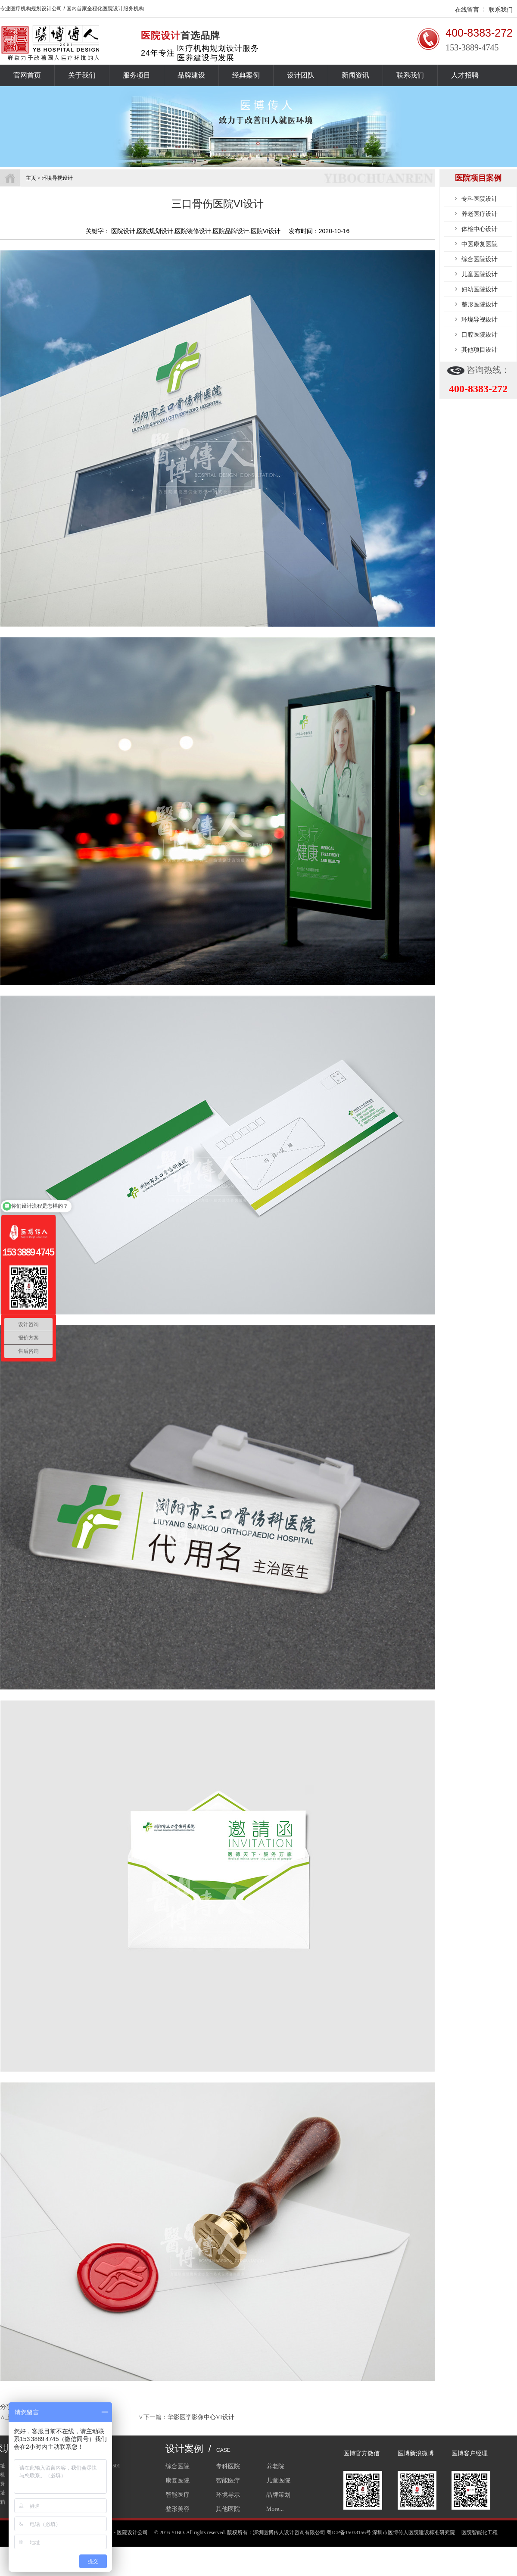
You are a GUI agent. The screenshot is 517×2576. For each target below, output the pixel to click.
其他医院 (228, 2509)
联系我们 (501, 9)
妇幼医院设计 (479, 289)
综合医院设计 (479, 259)
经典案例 (246, 75)
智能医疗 (228, 2480)
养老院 (275, 2466)
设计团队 (301, 75)
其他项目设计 (479, 349)
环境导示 (228, 2495)
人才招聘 (465, 75)
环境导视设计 (479, 319)
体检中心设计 (479, 228)
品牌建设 (191, 75)
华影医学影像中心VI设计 (201, 2417)
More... (275, 2509)
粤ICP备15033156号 (349, 2532)
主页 (31, 178)
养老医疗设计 (479, 213)
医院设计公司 (132, 2532)
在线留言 (467, 9)
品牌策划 (278, 2495)
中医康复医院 (479, 243)
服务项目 (136, 75)
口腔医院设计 (479, 334)
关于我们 (82, 75)
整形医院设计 (479, 304)
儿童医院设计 (479, 274)
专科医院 (228, 2466)
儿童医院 (278, 2480)
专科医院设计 (479, 198)
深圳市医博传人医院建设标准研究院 (413, 2532)
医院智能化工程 (479, 2532)
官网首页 (27, 75)
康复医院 (177, 2480)
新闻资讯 (355, 75)
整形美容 (177, 2509)
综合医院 (177, 2466)
